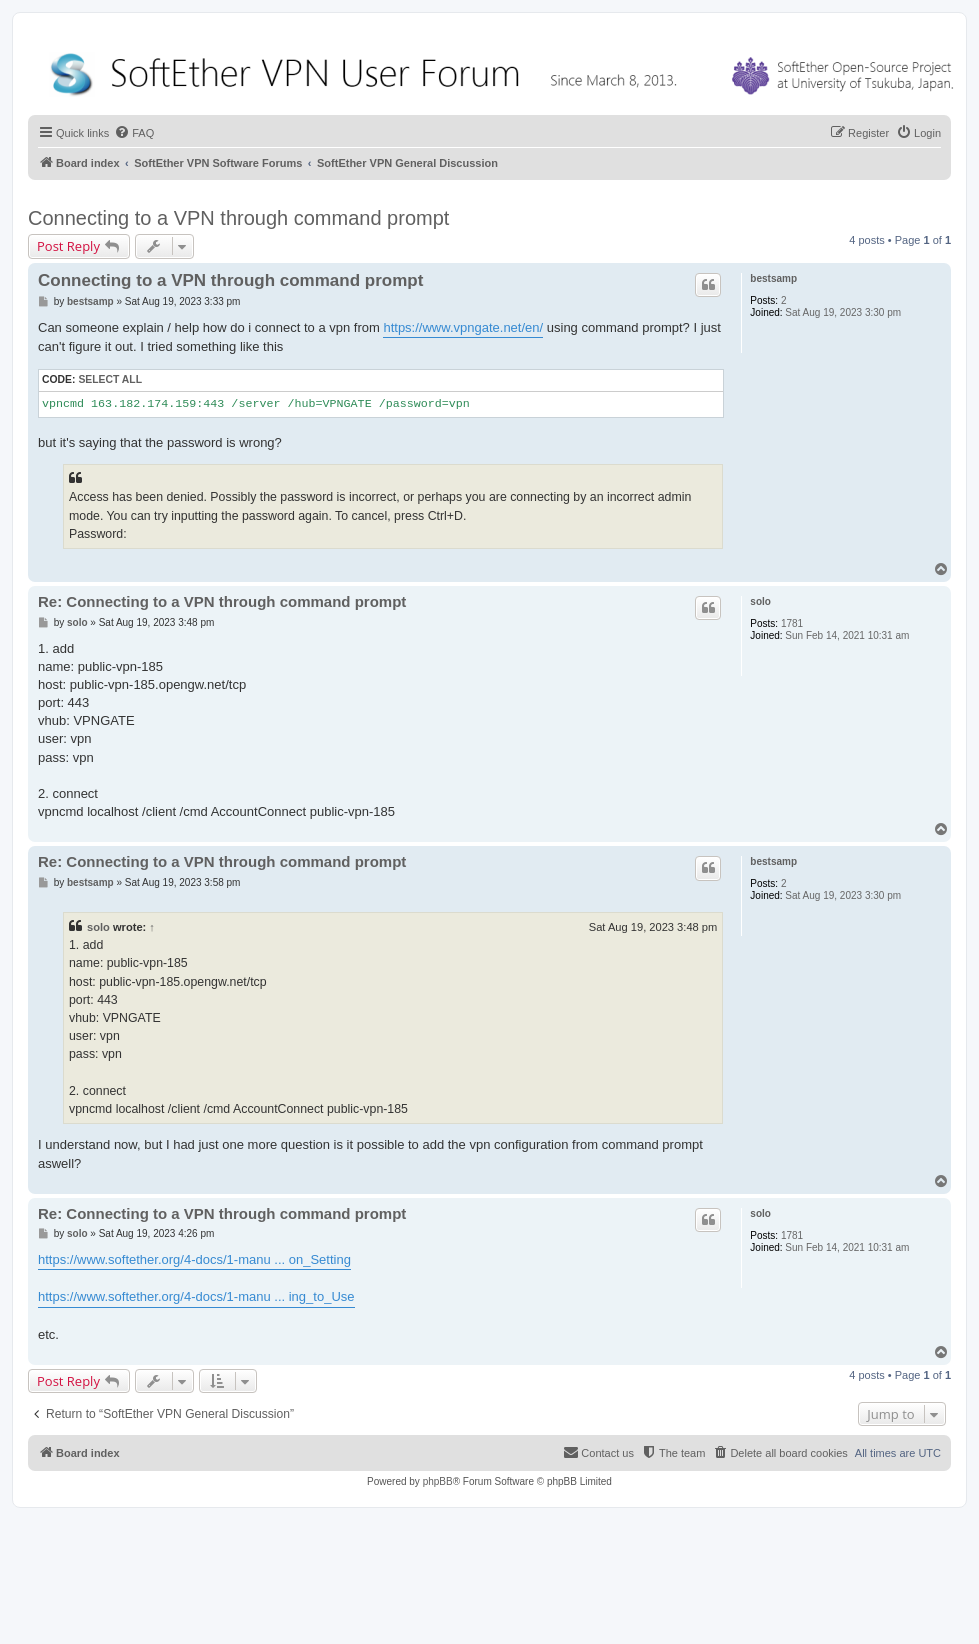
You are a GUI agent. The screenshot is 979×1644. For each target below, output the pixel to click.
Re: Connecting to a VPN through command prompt (222, 601)
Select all (110, 379)
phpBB (438, 1481)
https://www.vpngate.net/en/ (463, 327)
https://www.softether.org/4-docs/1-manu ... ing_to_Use (196, 1296)
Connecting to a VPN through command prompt (238, 218)
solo (760, 601)
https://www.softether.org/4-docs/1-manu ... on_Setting (194, 1259)
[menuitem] (134, 133)
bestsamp (773, 278)
